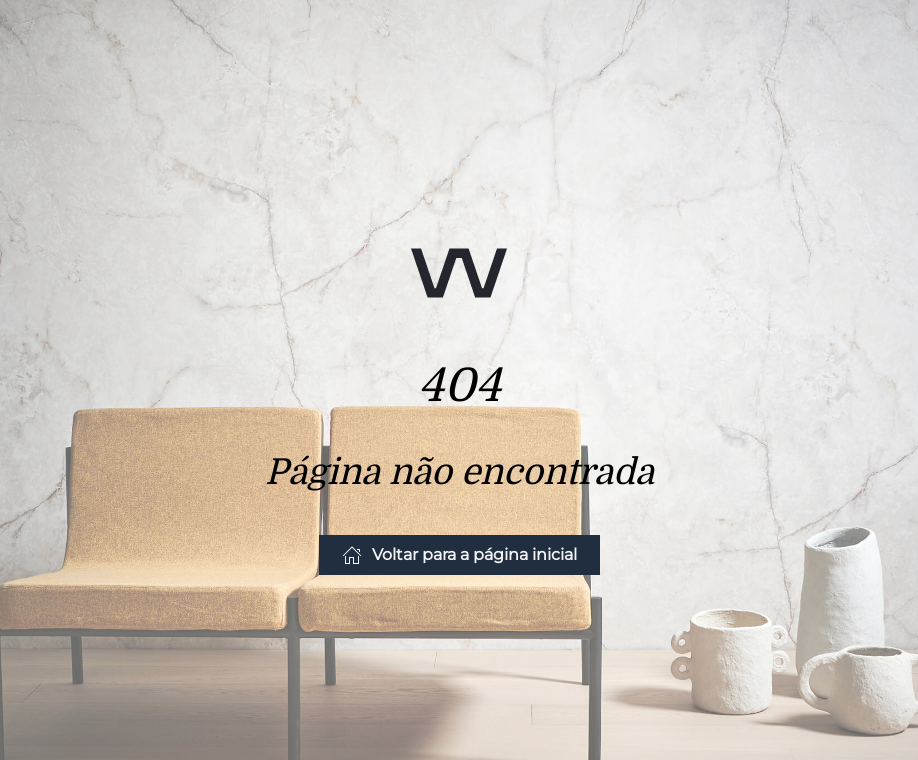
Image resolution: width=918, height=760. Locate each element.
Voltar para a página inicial (459, 555)
